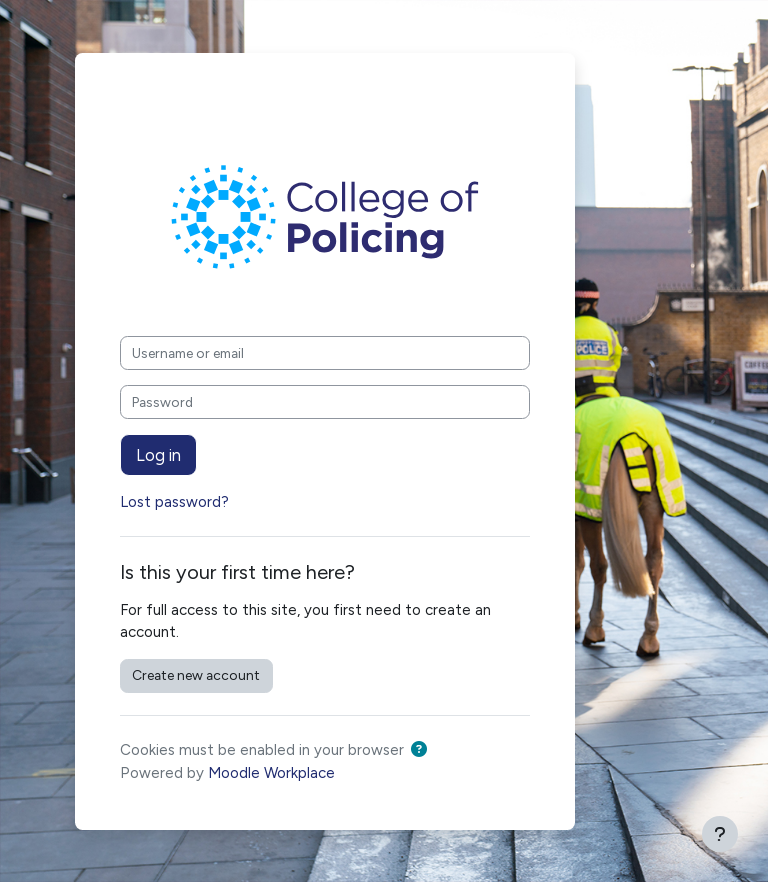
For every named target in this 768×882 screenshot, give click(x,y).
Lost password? (174, 502)
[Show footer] (720, 834)
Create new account (196, 675)
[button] (423, 750)
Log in (158, 455)
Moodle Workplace (271, 773)
